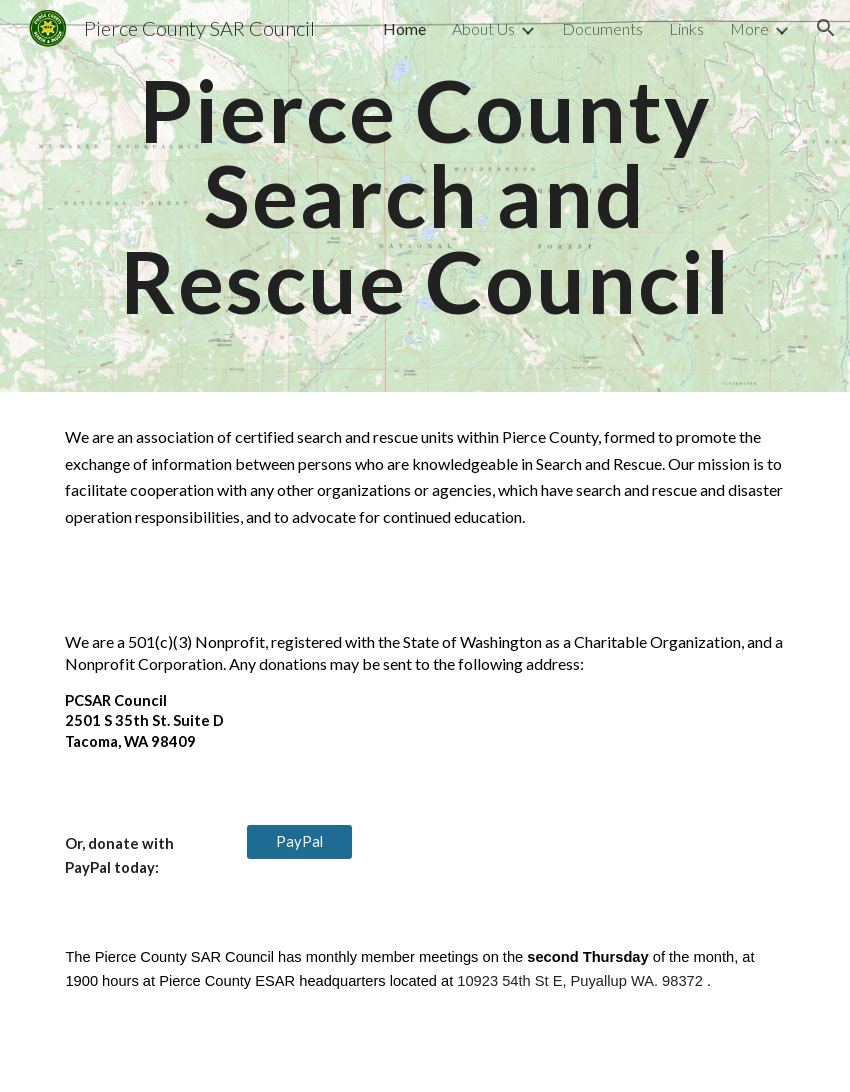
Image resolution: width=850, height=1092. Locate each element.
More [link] (749, 28)
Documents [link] (602, 28)
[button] (826, 28)
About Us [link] (483, 28)
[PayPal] (299, 842)
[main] (424, 196)
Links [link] (686, 28)
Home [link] (404, 28)
